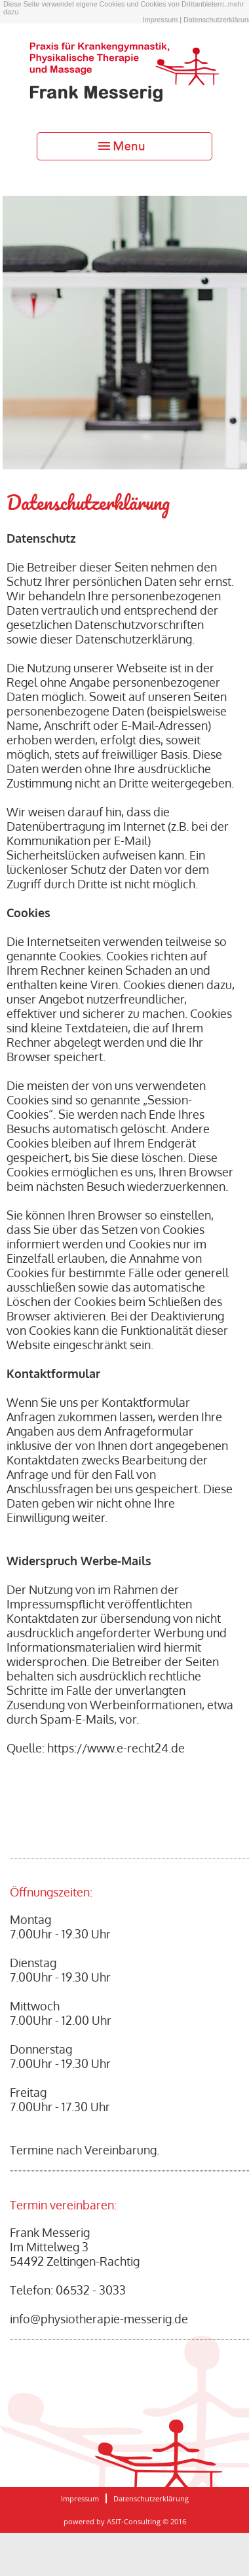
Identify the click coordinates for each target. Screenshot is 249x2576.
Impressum (80, 2498)
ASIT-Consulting (134, 2521)
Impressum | (162, 20)
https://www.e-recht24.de (116, 1748)
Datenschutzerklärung (151, 2498)
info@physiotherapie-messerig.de (99, 2319)
